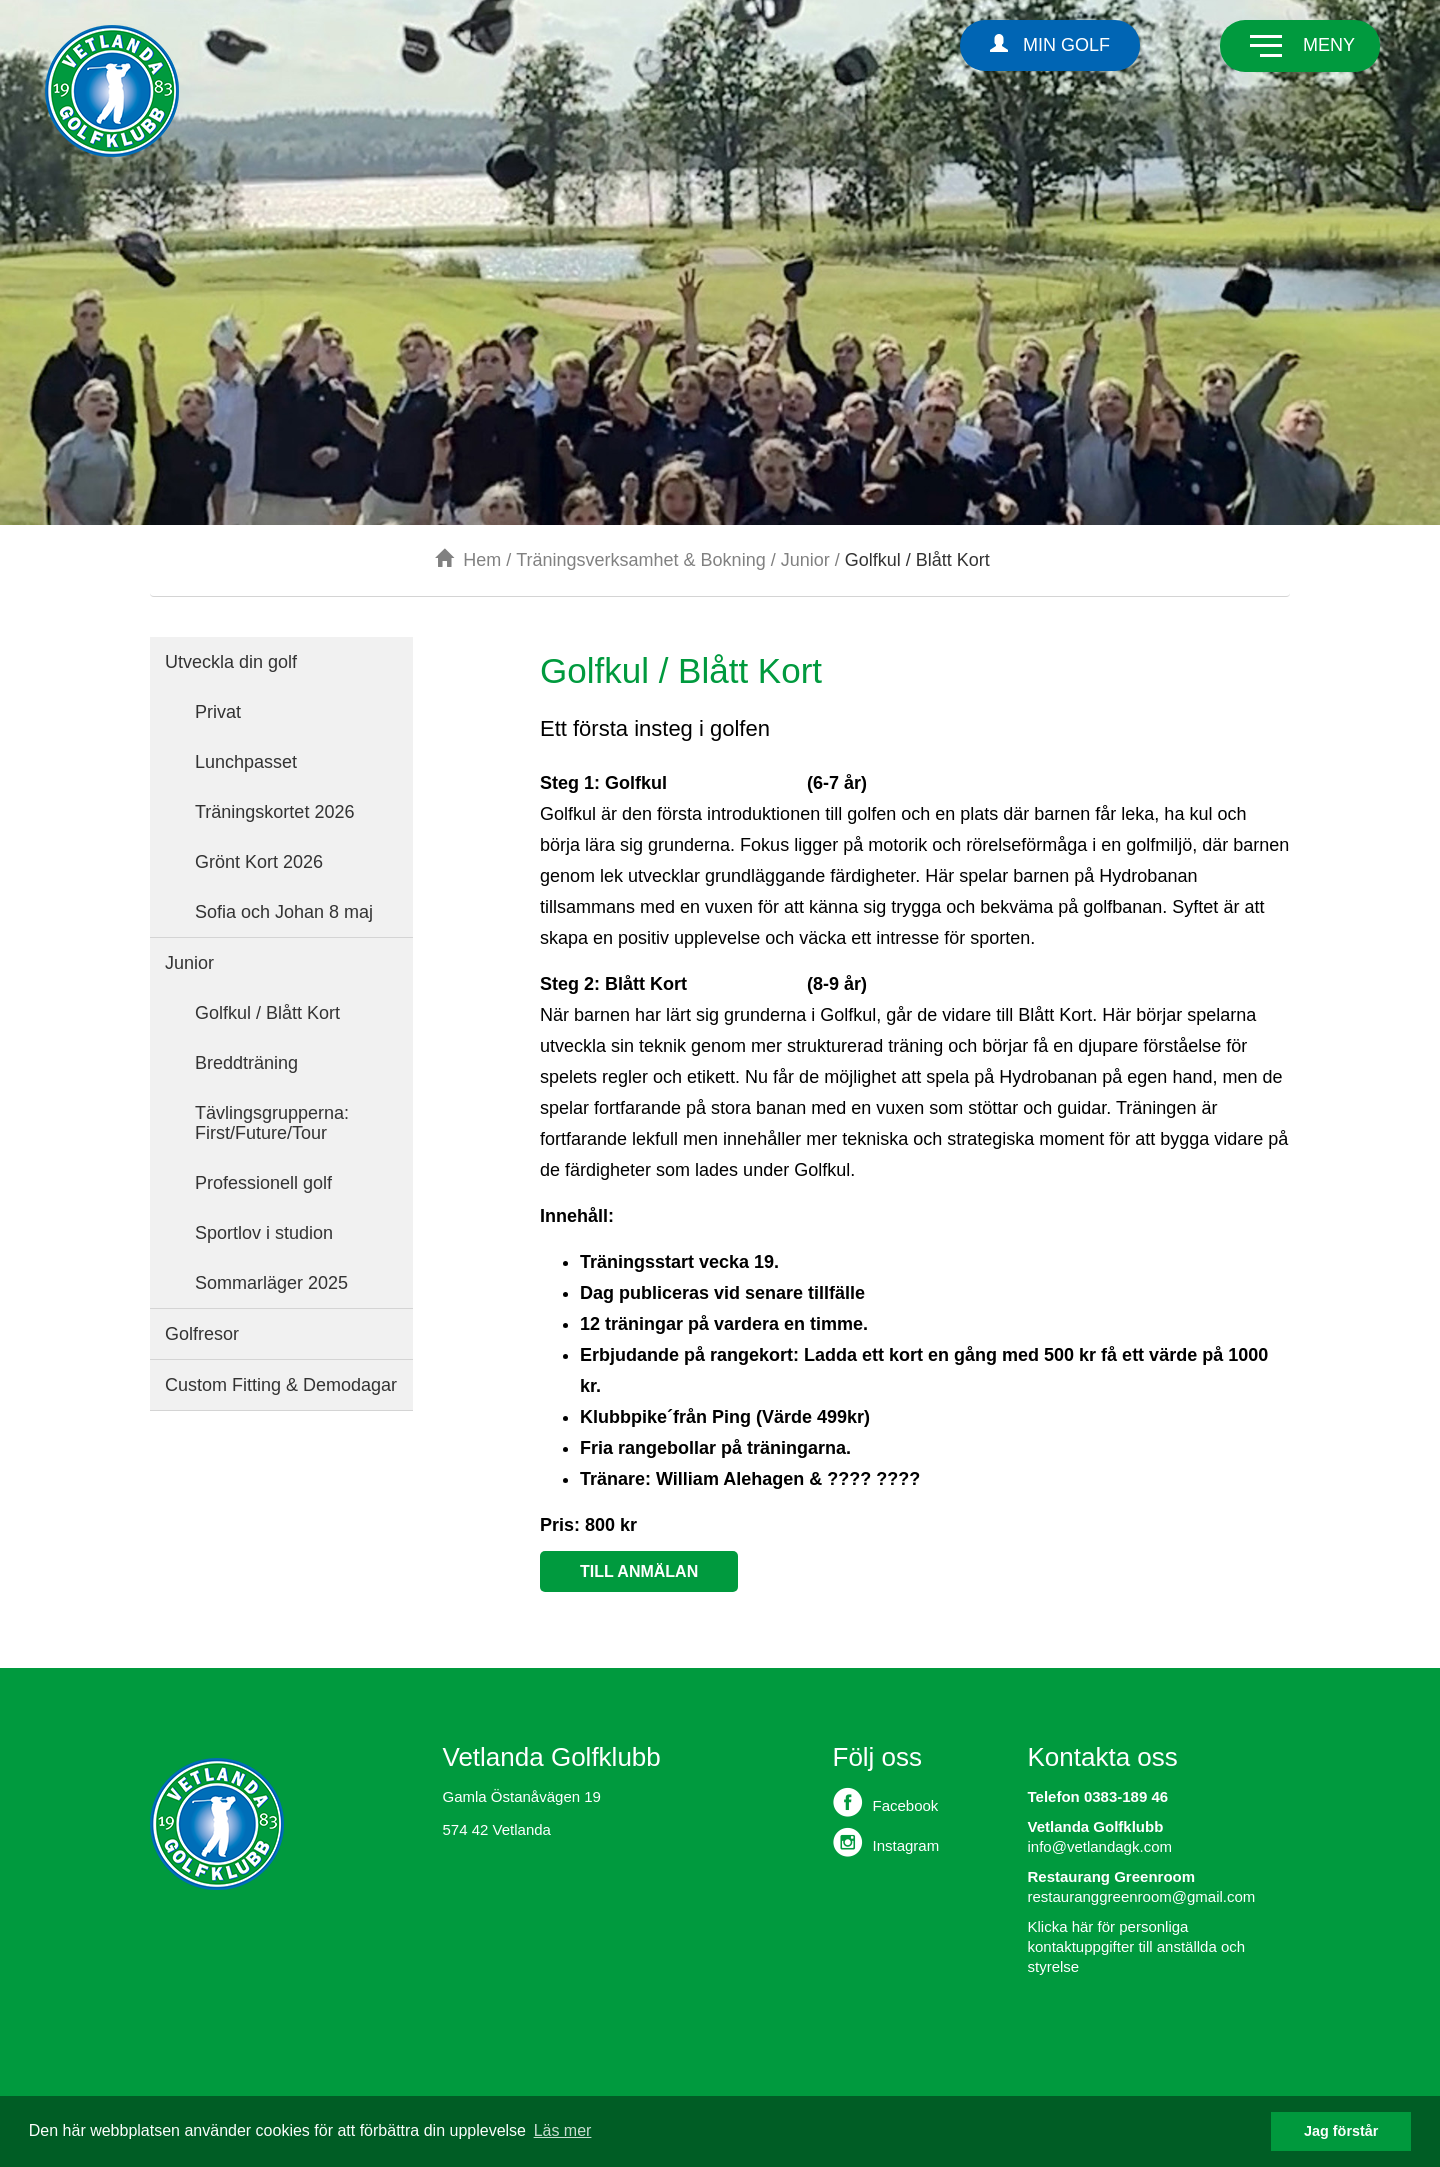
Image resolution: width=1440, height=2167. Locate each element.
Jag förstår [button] (1341, 2131)
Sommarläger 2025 (271, 1283)
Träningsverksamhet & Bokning (640, 560)
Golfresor (202, 1334)
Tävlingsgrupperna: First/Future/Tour (272, 1123)
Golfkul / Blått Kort (267, 1013)
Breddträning (246, 1063)
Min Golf (1050, 44)
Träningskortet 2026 (274, 812)
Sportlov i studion (264, 1233)
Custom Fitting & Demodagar (281, 1385)
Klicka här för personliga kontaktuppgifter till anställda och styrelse (1137, 1946)
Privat (218, 712)
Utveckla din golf (231, 662)
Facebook (886, 1802)
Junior (805, 560)
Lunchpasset (246, 762)
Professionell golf (263, 1183)
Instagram (886, 1842)
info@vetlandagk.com (1100, 1846)
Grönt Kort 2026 (259, 862)
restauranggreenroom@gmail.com (1142, 1896)
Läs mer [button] (563, 2130)
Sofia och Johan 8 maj (284, 912)
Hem (468, 560)
